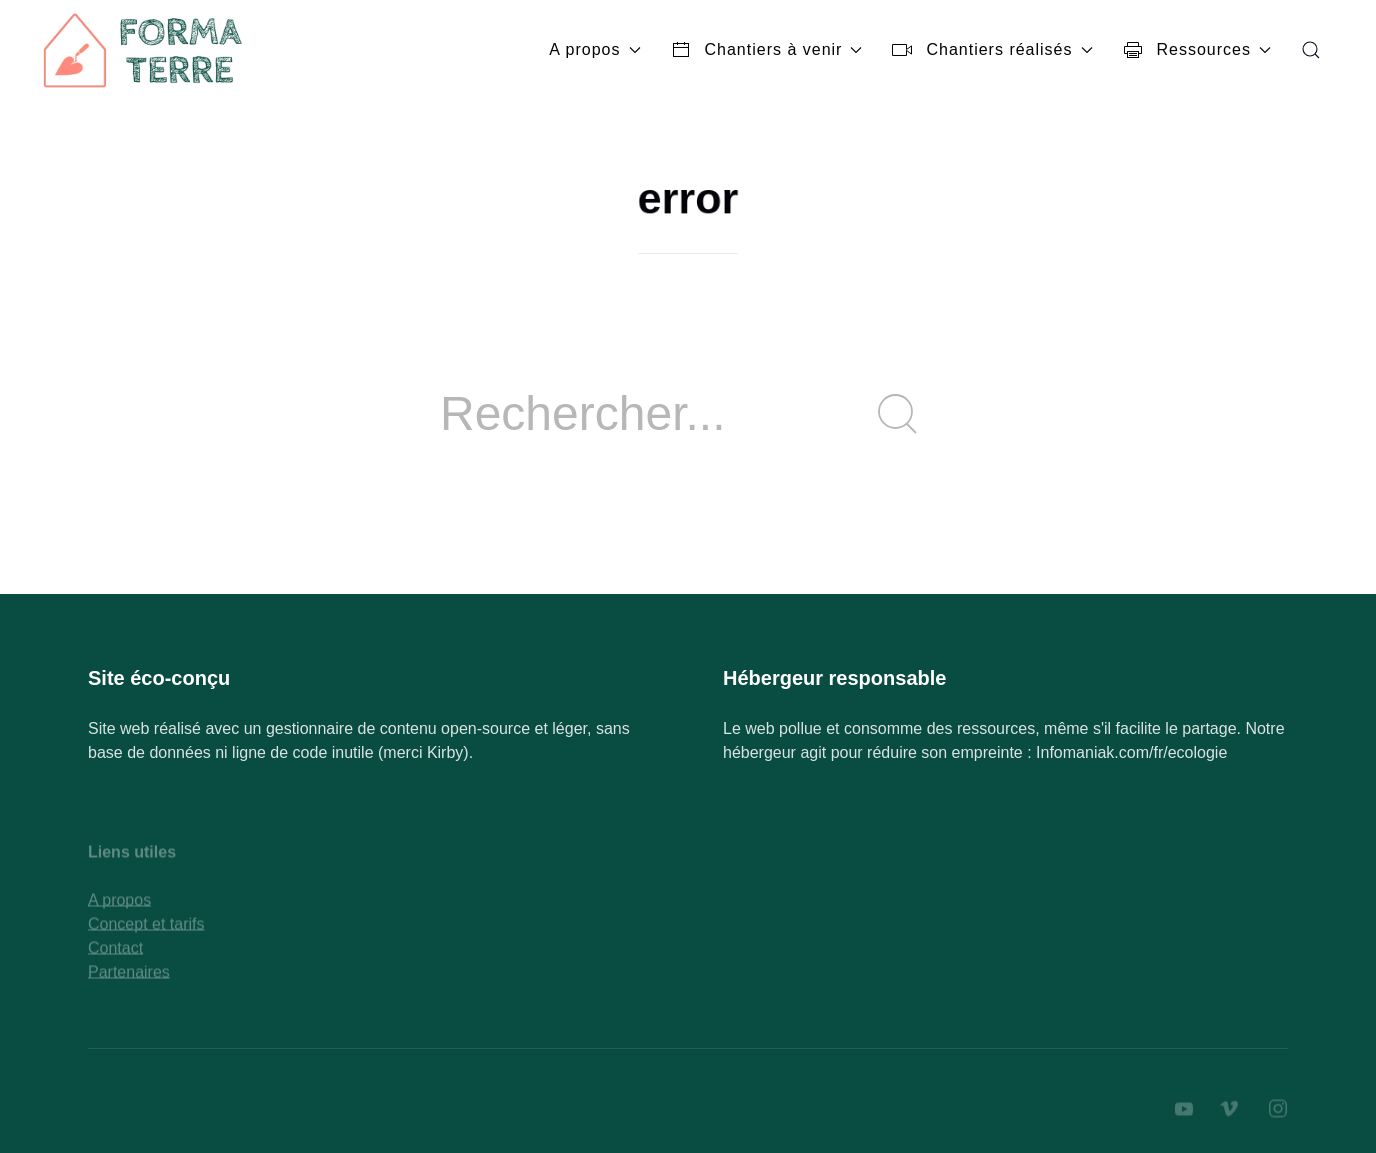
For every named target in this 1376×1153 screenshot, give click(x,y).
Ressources (1197, 50)
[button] (1311, 50)
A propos (594, 49)
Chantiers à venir (767, 50)
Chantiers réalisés (992, 50)
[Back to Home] (145, 50)
